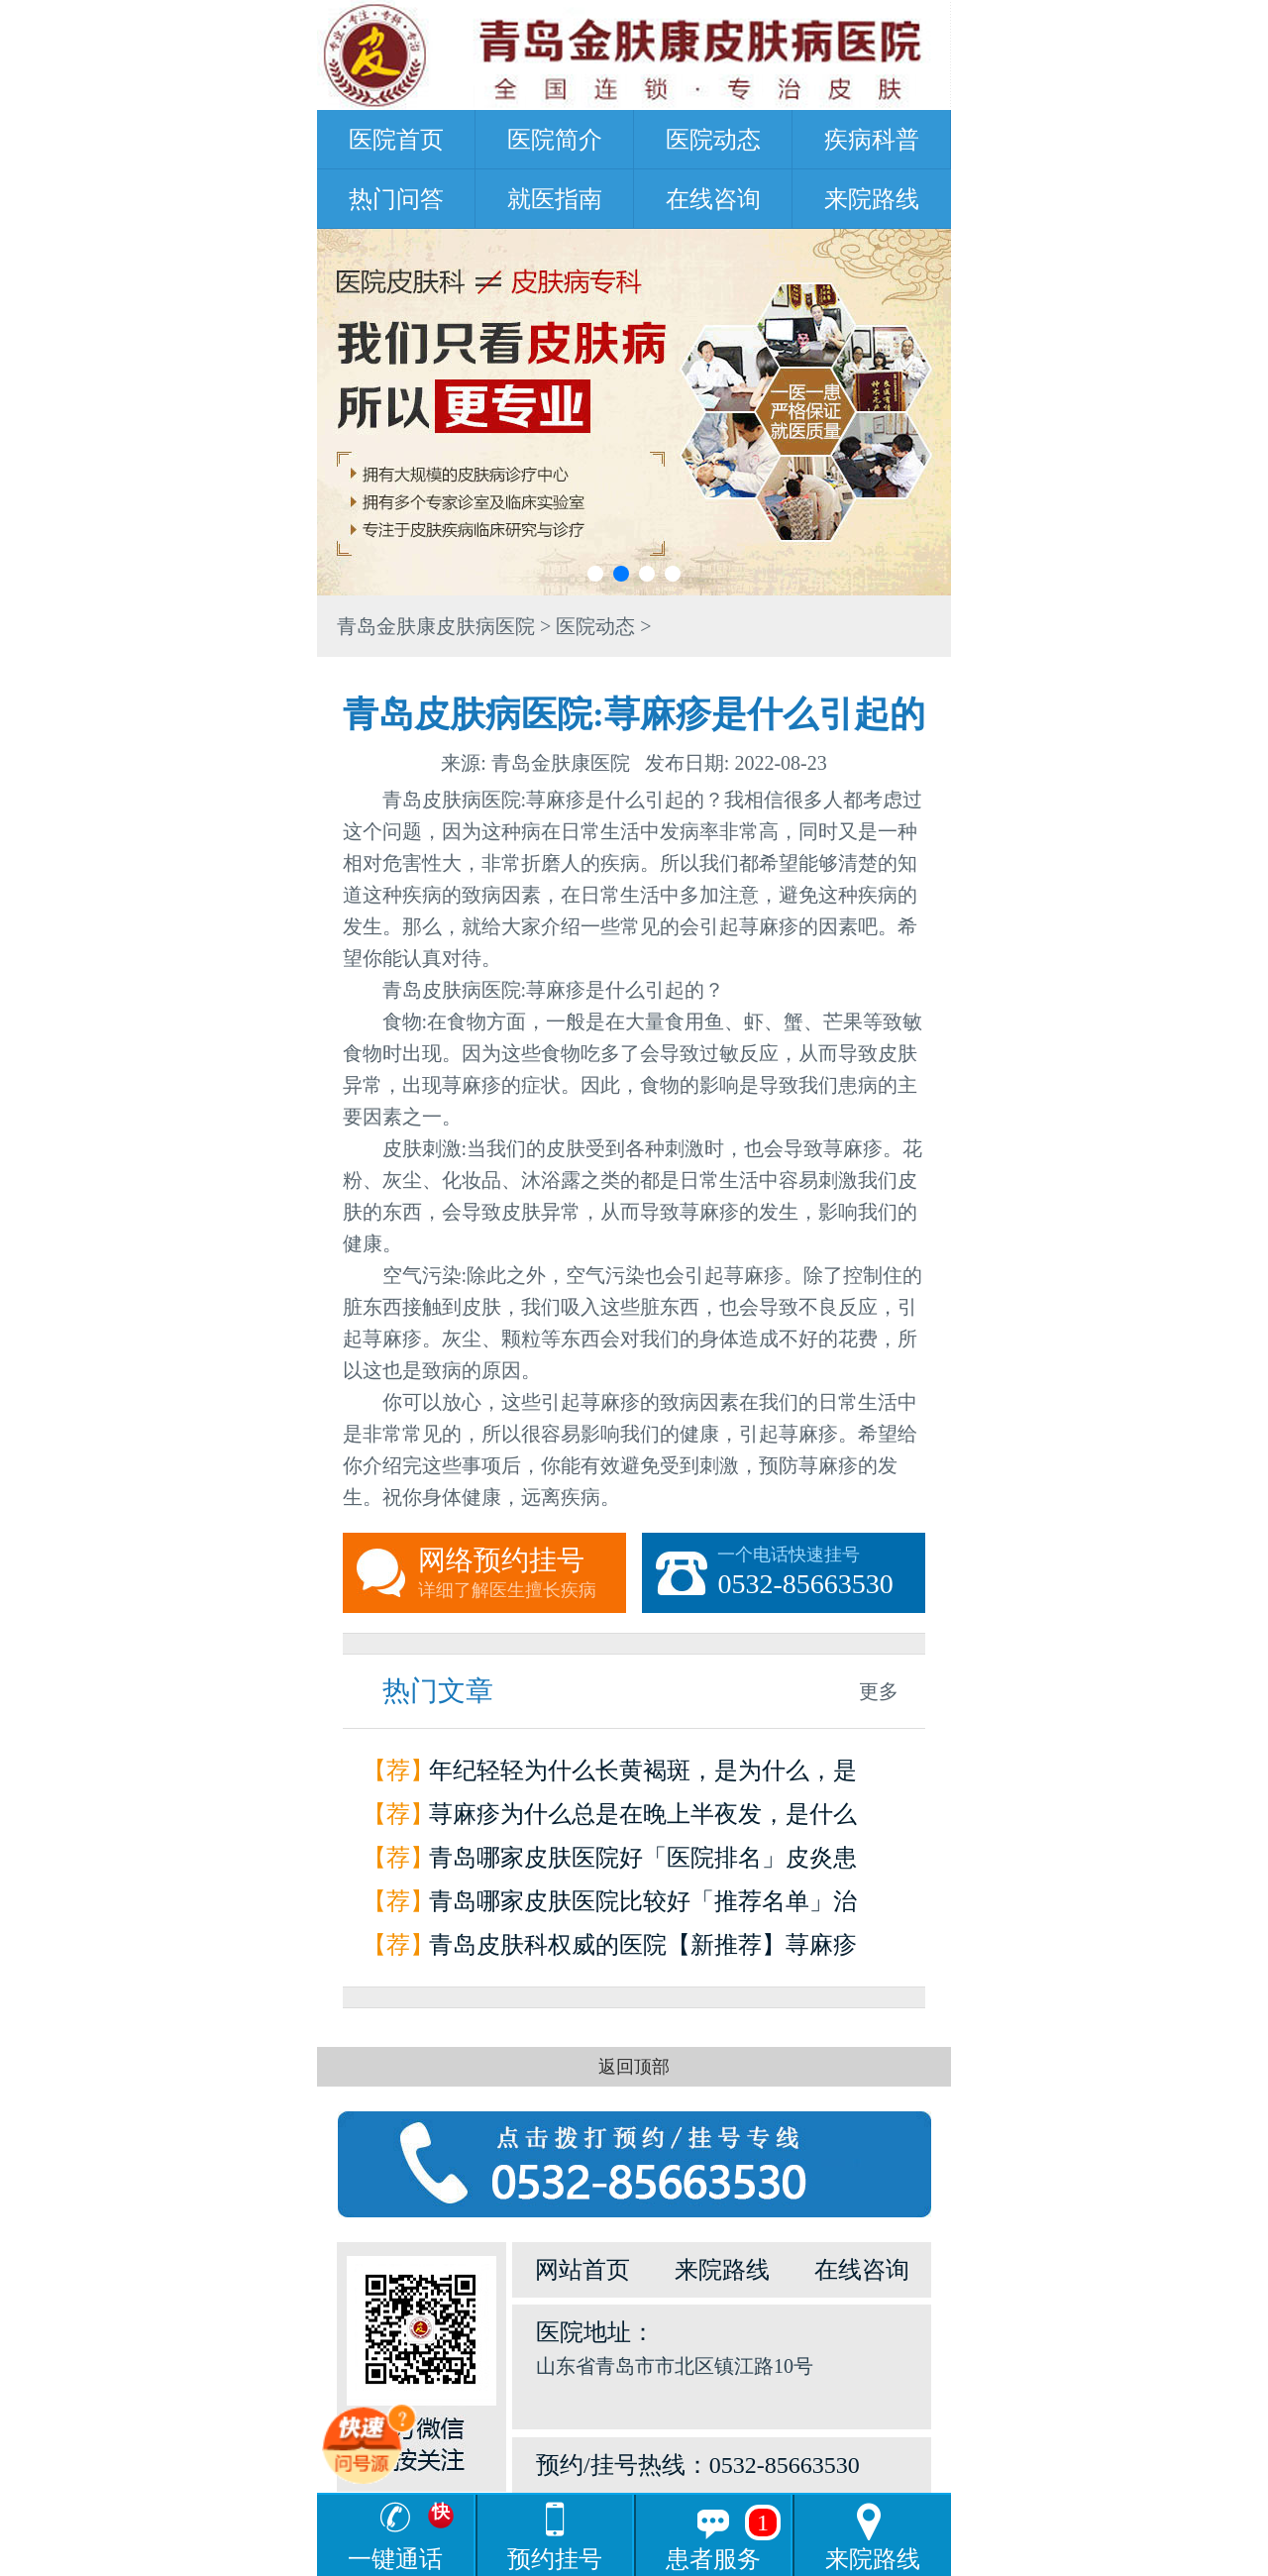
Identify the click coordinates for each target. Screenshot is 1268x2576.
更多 (878, 1691)
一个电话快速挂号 (821, 1573)
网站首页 (582, 2270)
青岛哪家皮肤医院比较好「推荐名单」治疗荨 (643, 1905)
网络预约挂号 (522, 1573)
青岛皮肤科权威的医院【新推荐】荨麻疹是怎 (643, 1949)
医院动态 (713, 140)
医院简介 (554, 140)
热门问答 (396, 199)
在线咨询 (713, 199)
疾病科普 (871, 140)
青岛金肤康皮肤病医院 (436, 626)
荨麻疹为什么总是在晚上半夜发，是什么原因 (643, 1818)
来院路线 (871, 199)
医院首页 (396, 140)
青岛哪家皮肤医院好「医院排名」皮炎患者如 (643, 1862)
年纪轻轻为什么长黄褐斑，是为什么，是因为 (643, 1775)
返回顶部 (634, 2067)
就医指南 (554, 199)
